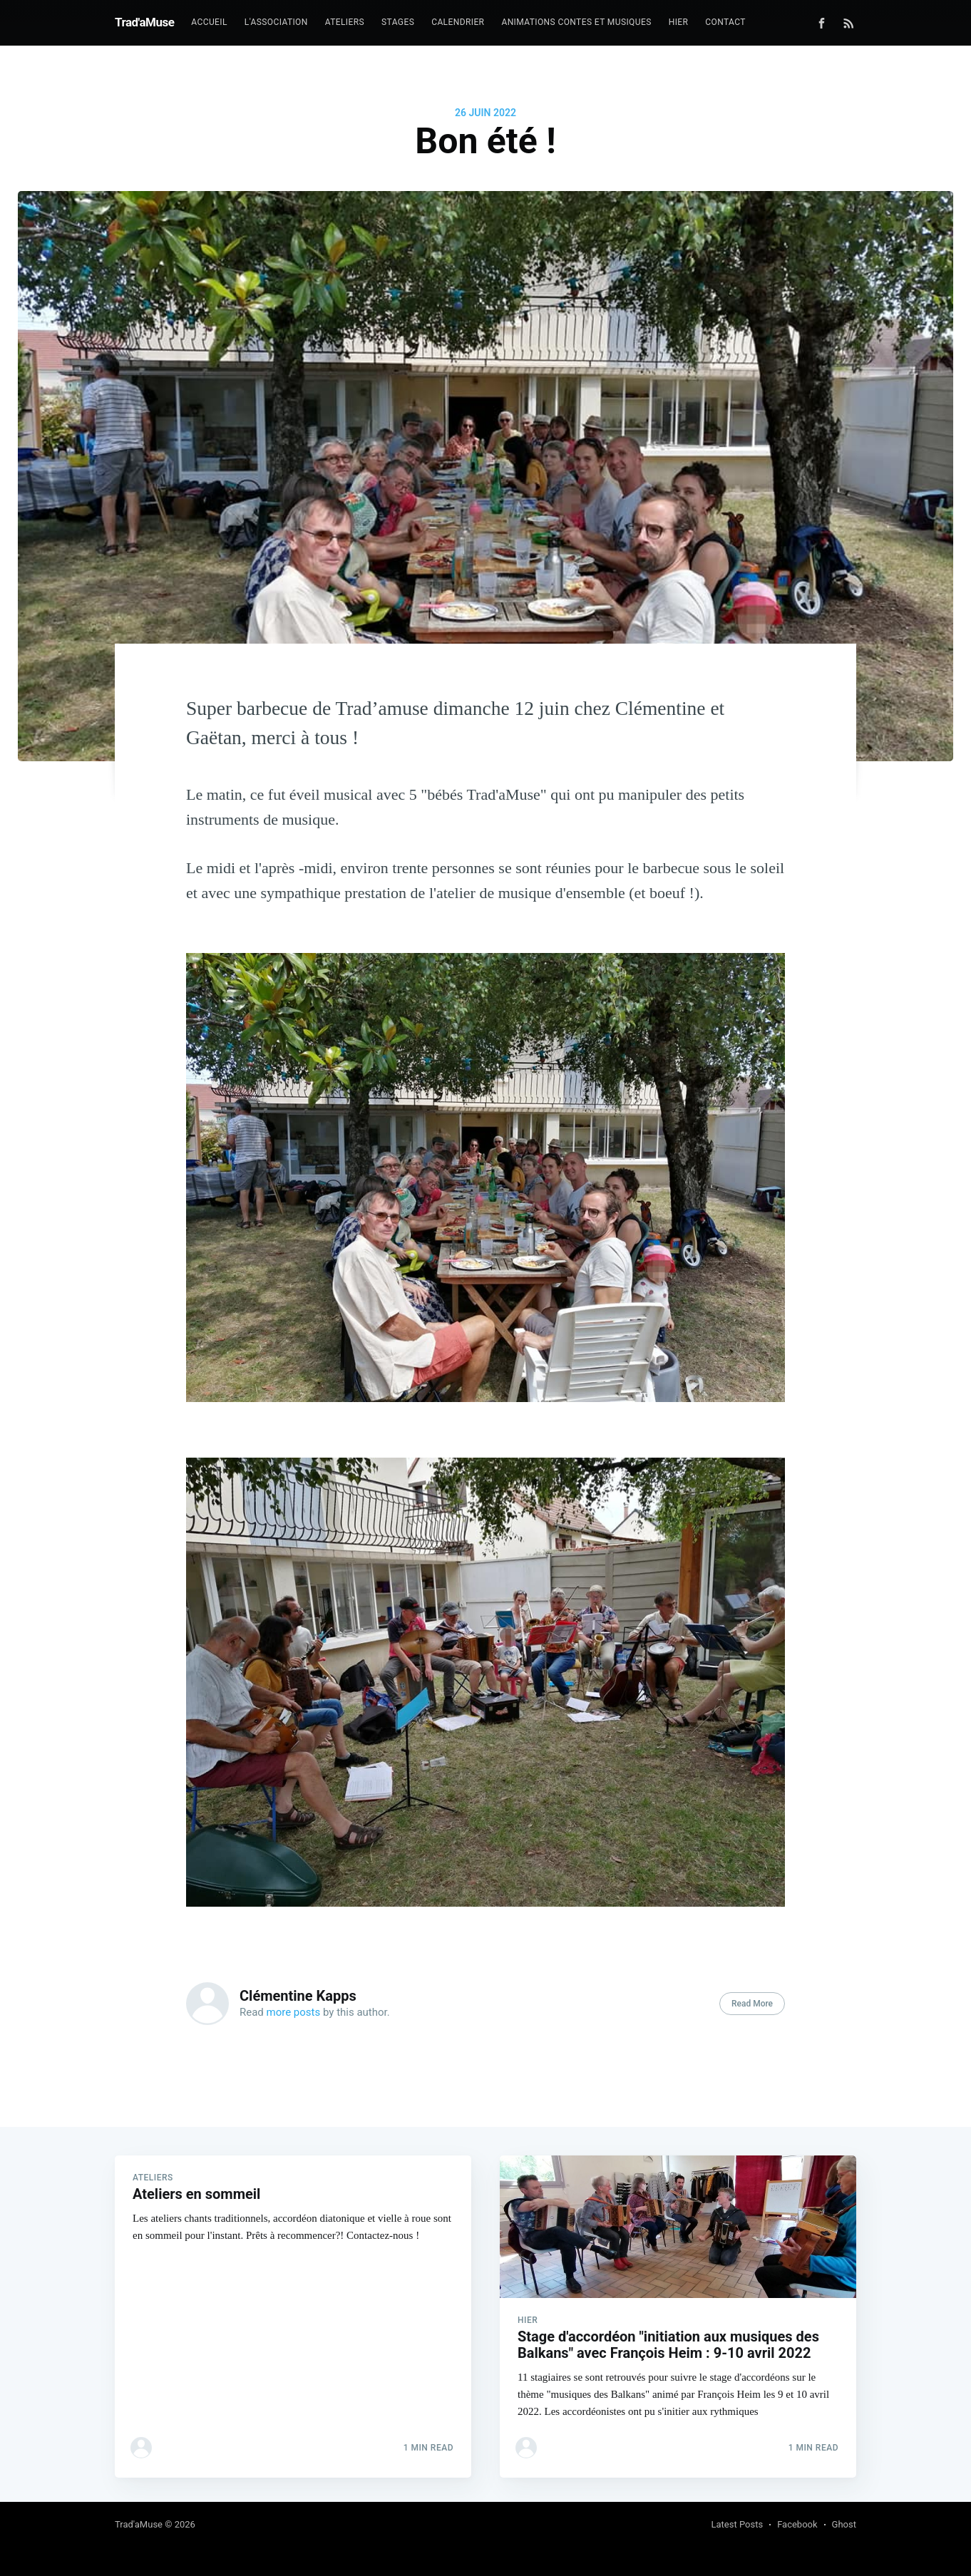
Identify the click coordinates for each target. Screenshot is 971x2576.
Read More (752, 2004)
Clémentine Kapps (298, 1995)
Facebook (797, 2524)
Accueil (209, 22)
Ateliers (344, 22)
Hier (679, 22)
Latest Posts (737, 2524)
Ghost (844, 2524)
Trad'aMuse (144, 22)
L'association (276, 22)
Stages (397, 22)
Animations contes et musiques (576, 22)
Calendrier (457, 22)
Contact (725, 22)
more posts (294, 2012)
